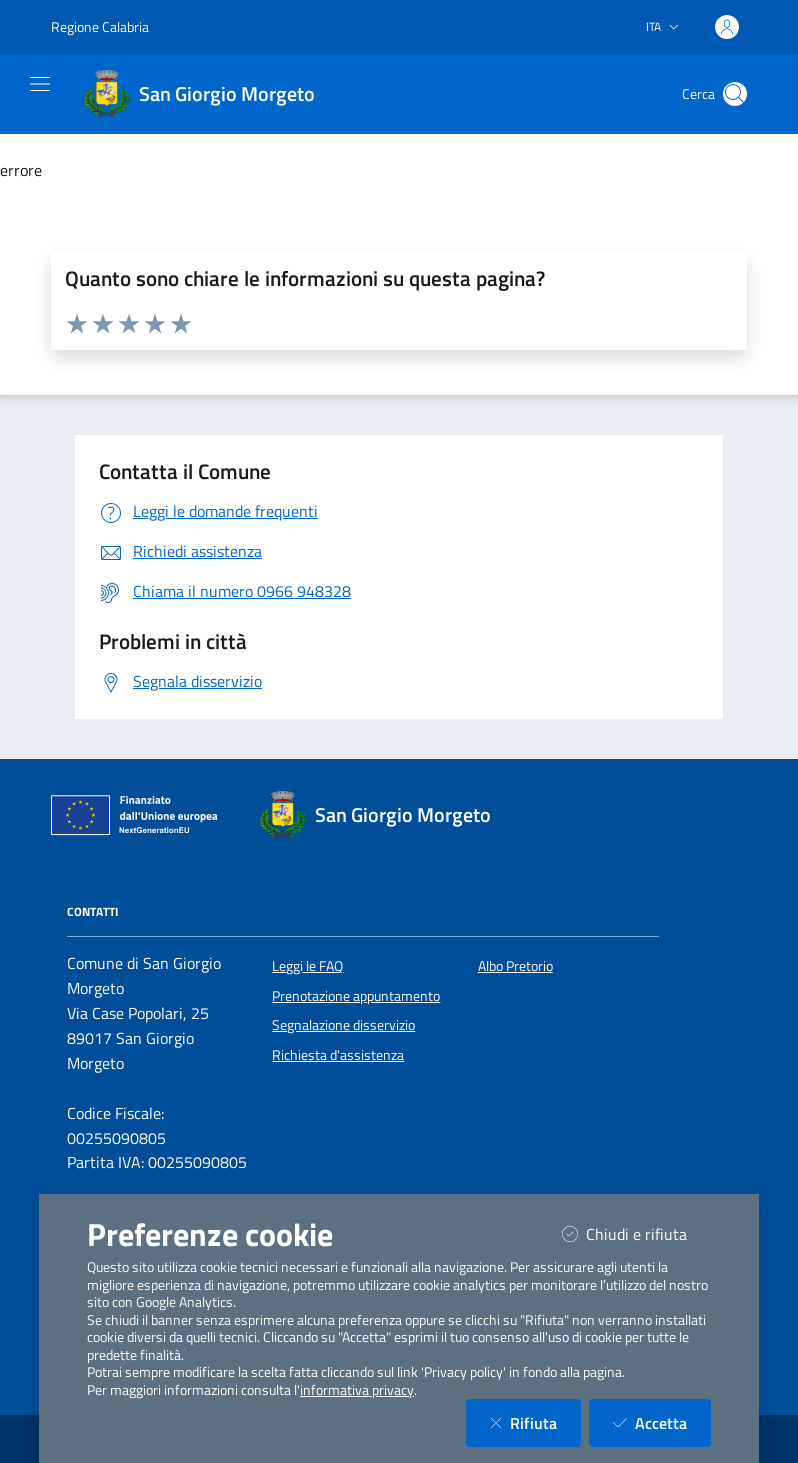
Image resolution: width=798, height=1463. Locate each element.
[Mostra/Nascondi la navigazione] (40, 84)
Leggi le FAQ (307, 966)
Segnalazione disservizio (343, 1025)
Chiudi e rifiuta (636, 1233)
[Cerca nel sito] (735, 94)
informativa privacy (357, 1390)
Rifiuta (535, 1422)
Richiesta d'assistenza (338, 1055)
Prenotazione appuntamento (356, 996)
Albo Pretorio (515, 966)
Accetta (662, 1422)
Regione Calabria (100, 26)
